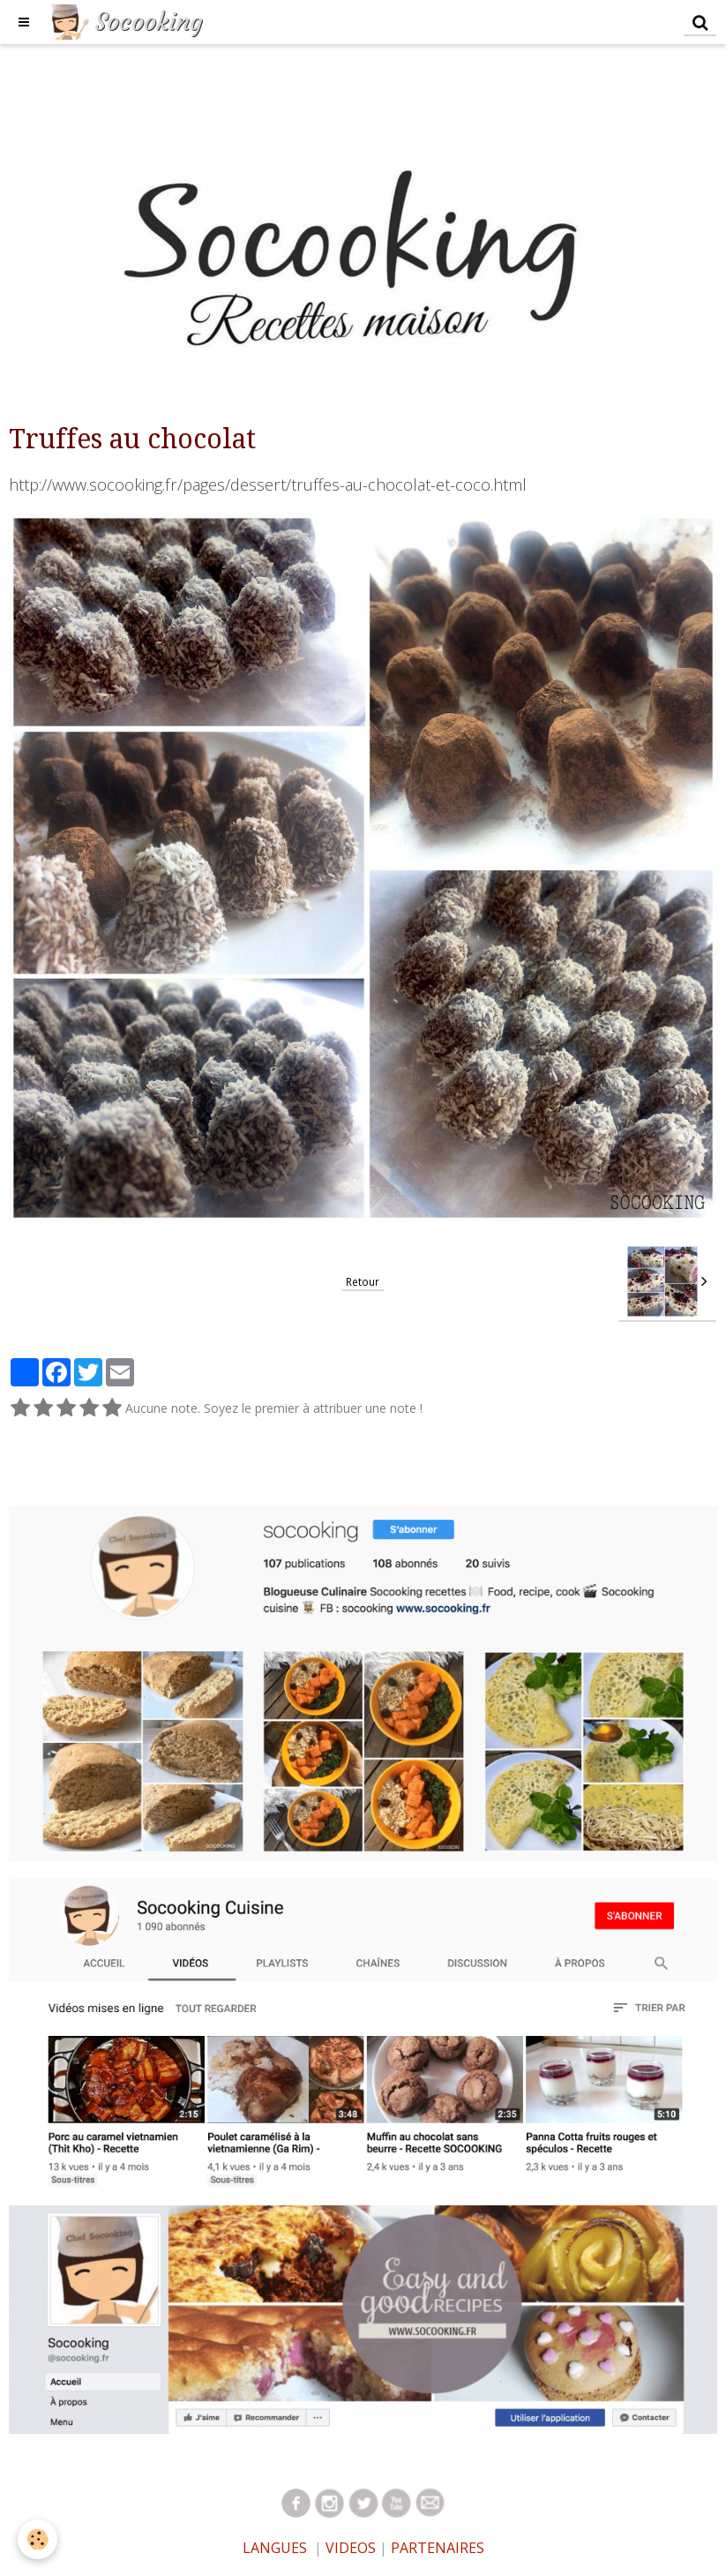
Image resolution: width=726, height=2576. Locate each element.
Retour (362, 1281)
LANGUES (275, 2547)
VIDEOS (349, 2547)
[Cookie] (37, 2539)
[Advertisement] (321, 84)
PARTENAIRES (437, 2547)
